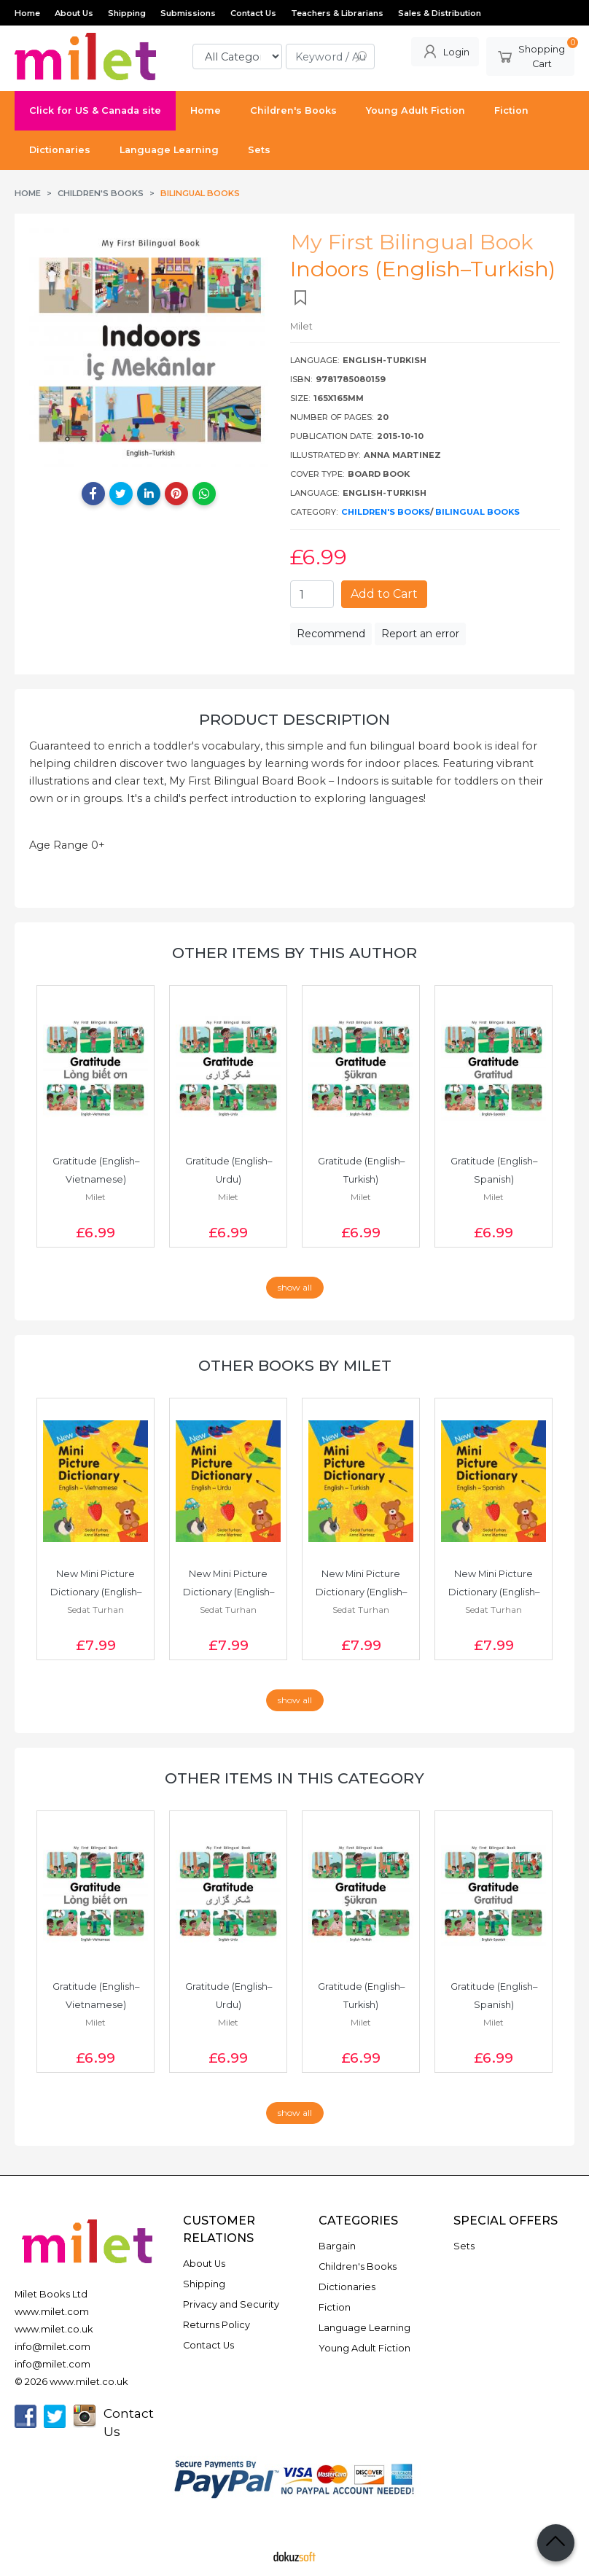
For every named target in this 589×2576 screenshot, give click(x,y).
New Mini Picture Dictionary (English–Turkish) (361, 1592)
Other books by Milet (294, 1365)
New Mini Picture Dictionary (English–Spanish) (493, 1592)
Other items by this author (294, 952)
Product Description (294, 719)
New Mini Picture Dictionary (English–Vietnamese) (95, 1592)
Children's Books (385, 512)
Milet (95, 1196)
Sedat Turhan (95, 1609)
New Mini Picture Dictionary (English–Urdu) (228, 1592)
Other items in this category (294, 1778)
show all (295, 1287)
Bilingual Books (477, 512)
